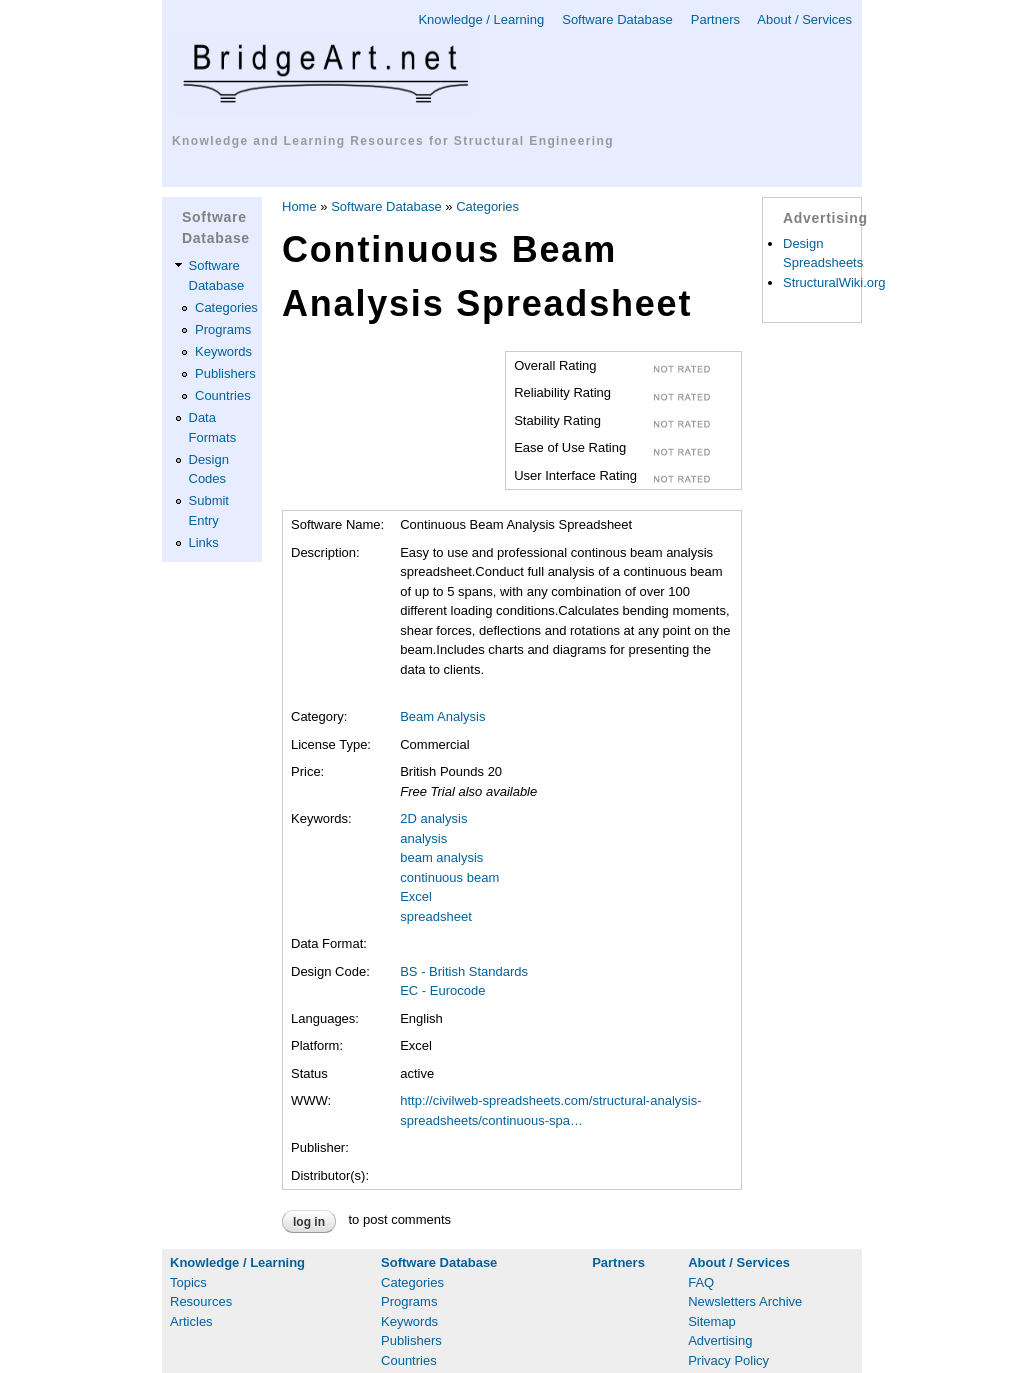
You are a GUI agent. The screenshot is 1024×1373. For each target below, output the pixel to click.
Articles (191, 1321)
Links (204, 542)
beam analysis (441, 857)
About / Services (804, 19)
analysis (423, 838)
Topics (188, 1282)
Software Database (617, 19)
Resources (201, 1301)
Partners (715, 19)
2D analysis (433, 818)
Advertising (720, 1340)
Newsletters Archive (745, 1301)
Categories (226, 307)
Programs (223, 329)
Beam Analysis (442, 716)
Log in (309, 1222)
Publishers (225, 373)
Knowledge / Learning (481, 19)
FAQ (701, 1282)
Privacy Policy (728, 1360)
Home (299, 206)
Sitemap (712, 1321)
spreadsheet (436, 916)
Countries (223, 395)
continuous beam (449, 877)
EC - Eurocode (442, 990)
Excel (416, 896)
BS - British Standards (464, 971)
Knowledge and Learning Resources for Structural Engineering (393, 141)
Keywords (223, 351)
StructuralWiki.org (834, 282)
